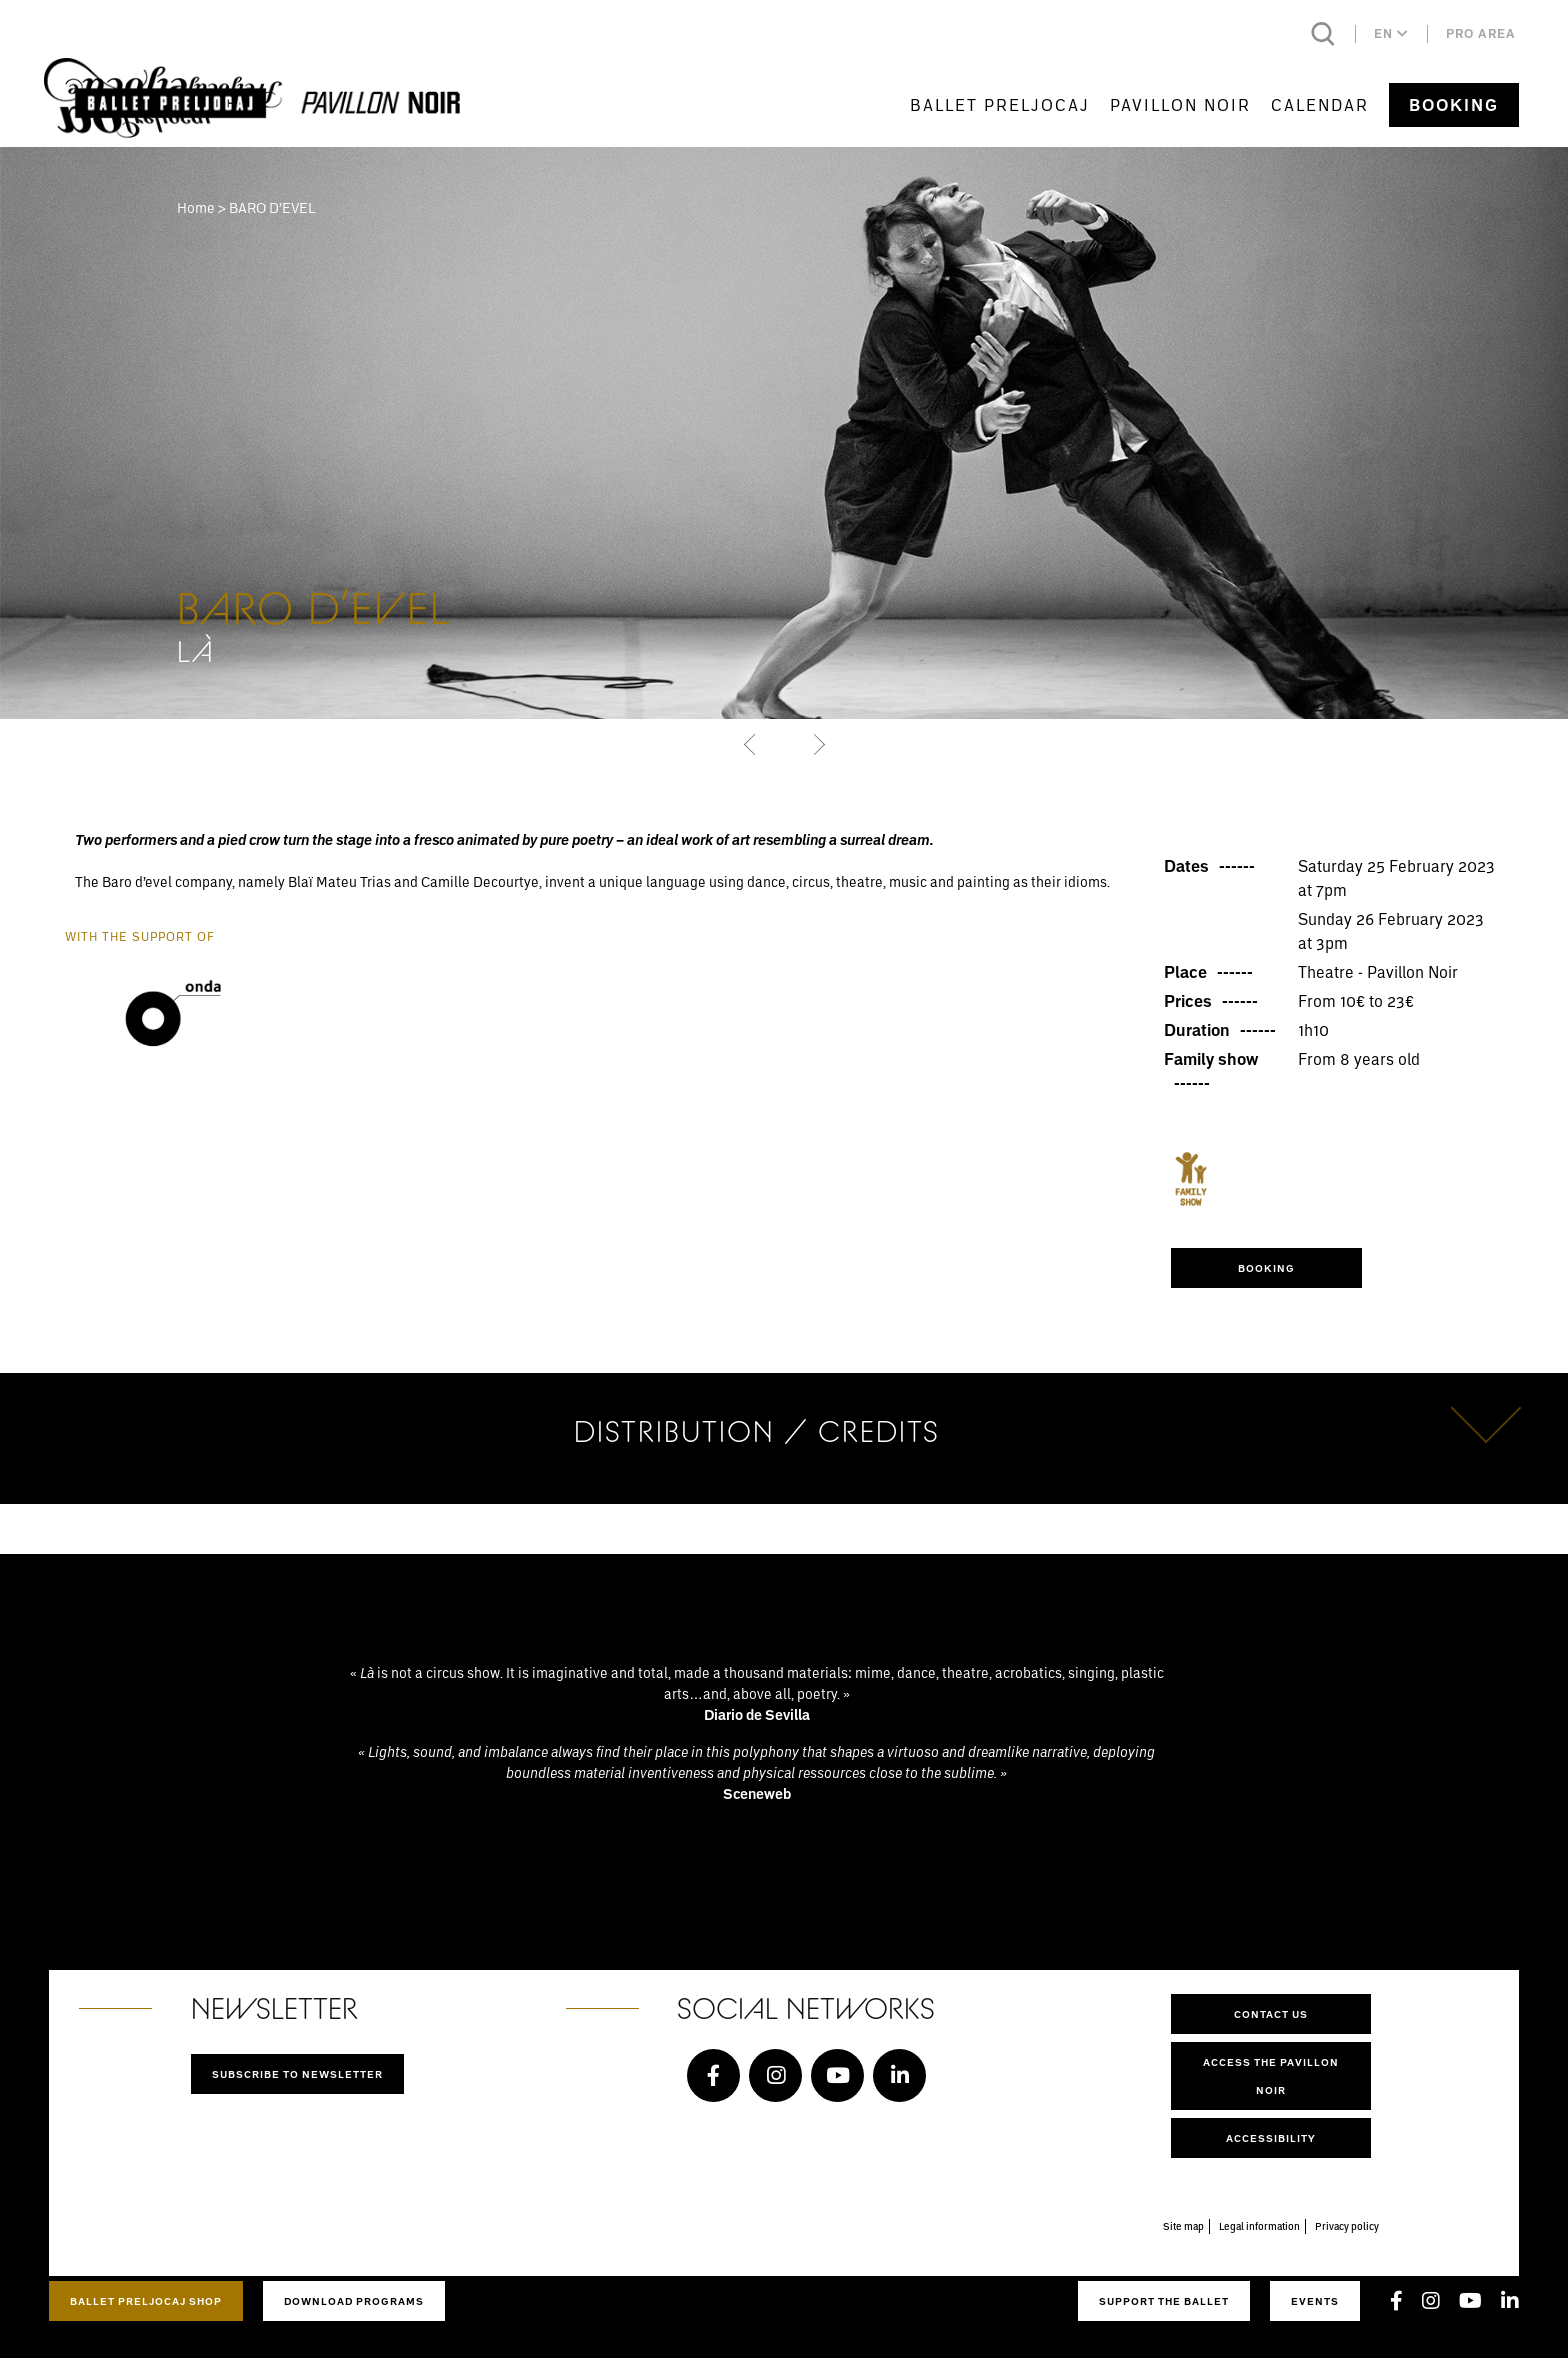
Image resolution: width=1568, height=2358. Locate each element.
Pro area (1481, 33)
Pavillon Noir (1180, 104)
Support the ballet (1164, 2301)
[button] (751, 744)
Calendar (1320, 104)
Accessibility (1271, 2138)
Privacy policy (1347, 2226)
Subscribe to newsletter (297, 2074)
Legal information (1259, 2226)
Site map (1183, 2226)
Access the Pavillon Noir (1271, 2076)
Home (196, 207)
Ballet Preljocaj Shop (146, 2301)
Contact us (1271, 2014)
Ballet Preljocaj (1000, 104)
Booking (1454, 105)
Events (1315, 2301)
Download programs (354, 2301)
